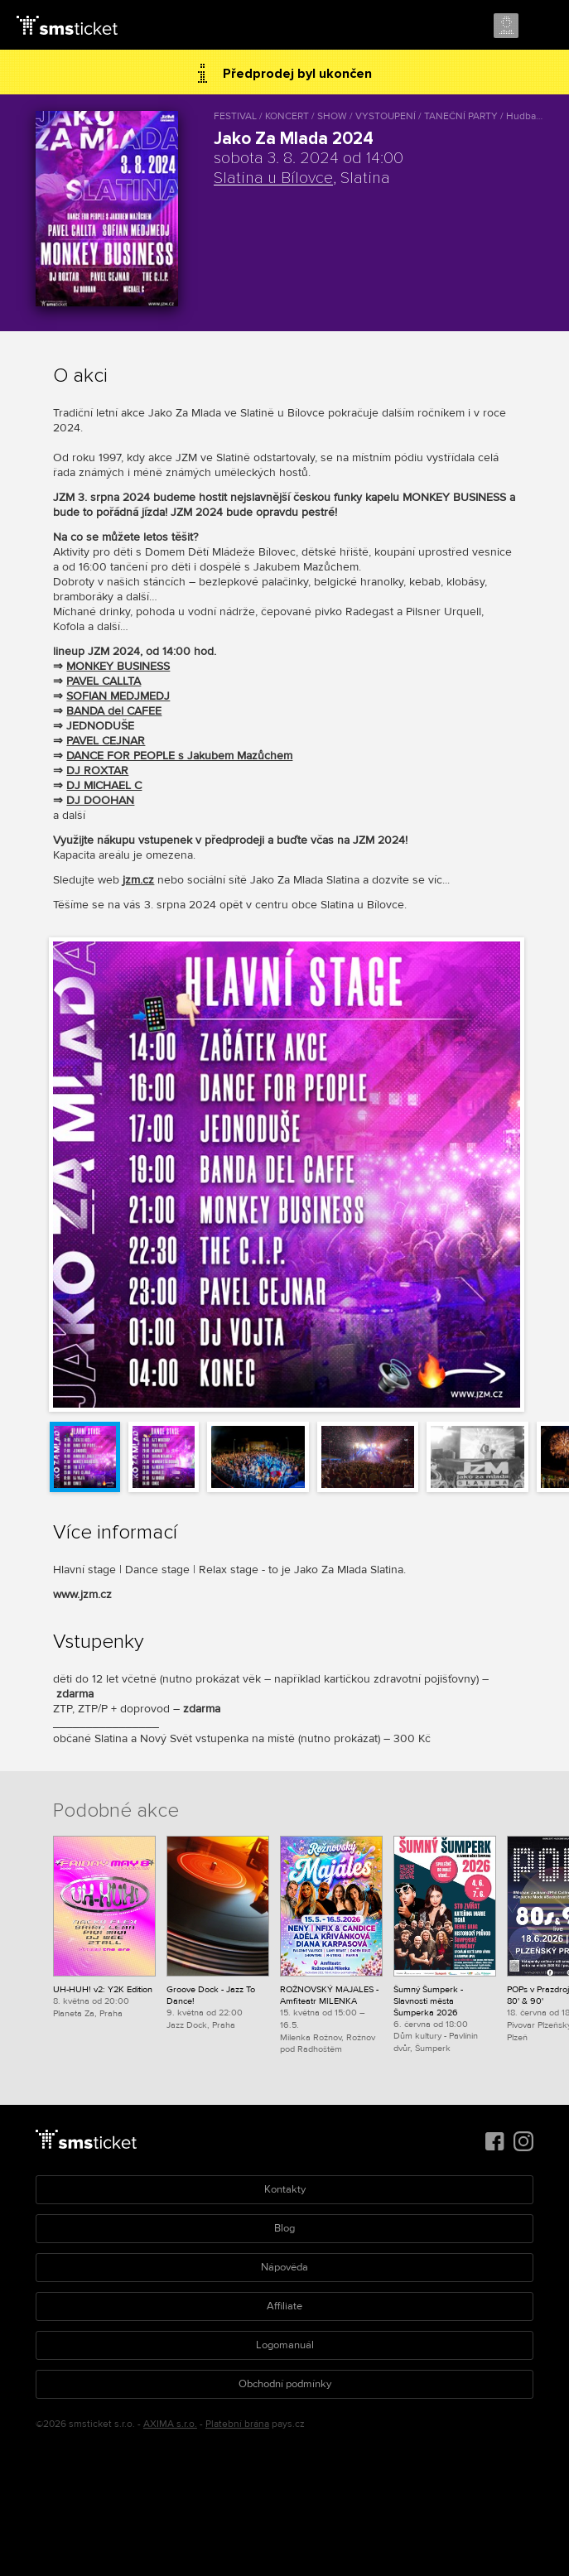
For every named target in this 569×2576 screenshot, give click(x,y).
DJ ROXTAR (97, 770)
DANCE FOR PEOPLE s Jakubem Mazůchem (179, 756)
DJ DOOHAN (100, 800)
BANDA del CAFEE (114, 711)
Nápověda (284, 2267)
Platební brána (237, 2424)
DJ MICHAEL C (104, 785)
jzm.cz (138, 880)
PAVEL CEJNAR (105, 741)
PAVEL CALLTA (103, 681)
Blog (284, 2228)
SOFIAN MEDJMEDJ (118, 696)
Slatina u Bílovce (273, 178)
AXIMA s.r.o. (170, 2424)
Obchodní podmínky (285, 2384)
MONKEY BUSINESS (118, 666)
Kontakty (285, 2189)
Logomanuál (285, 2345)
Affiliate (284, 2306)
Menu (541, 26)
